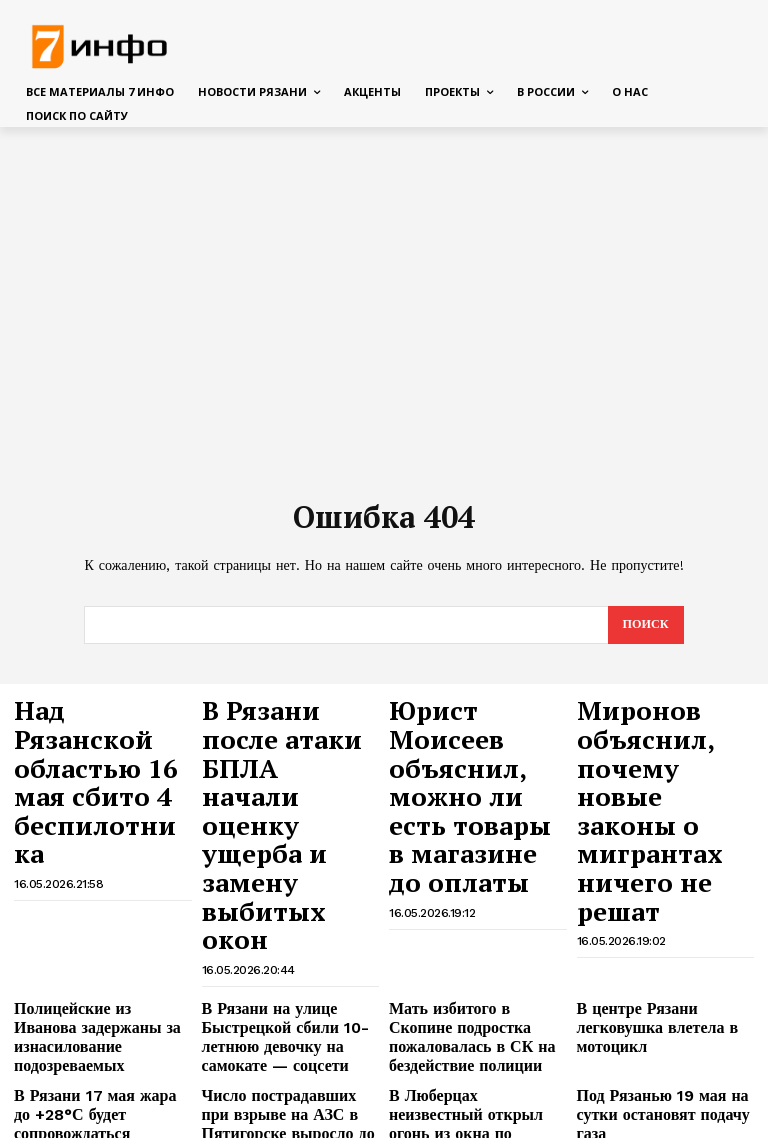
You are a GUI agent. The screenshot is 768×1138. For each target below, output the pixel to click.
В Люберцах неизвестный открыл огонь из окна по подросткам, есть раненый (467, 930)
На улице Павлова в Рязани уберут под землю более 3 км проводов (99, 1059)
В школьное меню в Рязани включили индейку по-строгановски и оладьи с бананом (284, 1067)
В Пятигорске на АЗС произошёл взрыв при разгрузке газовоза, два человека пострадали (645, 1067)
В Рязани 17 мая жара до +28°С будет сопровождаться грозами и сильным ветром (100, 930)
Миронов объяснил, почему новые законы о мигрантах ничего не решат (659, 742)
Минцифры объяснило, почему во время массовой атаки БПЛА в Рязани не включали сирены (280, 994)
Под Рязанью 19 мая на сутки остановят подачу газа (665, 922)
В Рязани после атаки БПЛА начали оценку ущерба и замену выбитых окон (289, 742)
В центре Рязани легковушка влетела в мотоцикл (663, 849)
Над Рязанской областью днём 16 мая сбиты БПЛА (91, 978)
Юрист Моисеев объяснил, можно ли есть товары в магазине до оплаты (467, 742)
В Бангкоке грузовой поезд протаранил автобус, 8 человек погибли (468, 1059)
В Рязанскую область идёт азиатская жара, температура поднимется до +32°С (663, 986)
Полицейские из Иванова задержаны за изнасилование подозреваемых (100, 857)
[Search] (644, 626)
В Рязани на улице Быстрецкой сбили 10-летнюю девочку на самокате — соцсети (288, 865)
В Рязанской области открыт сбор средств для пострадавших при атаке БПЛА (475, 994)
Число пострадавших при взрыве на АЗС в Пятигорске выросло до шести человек (289, 930)
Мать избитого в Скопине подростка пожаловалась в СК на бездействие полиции (471, 857)
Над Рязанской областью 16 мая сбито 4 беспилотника (88, 732)
